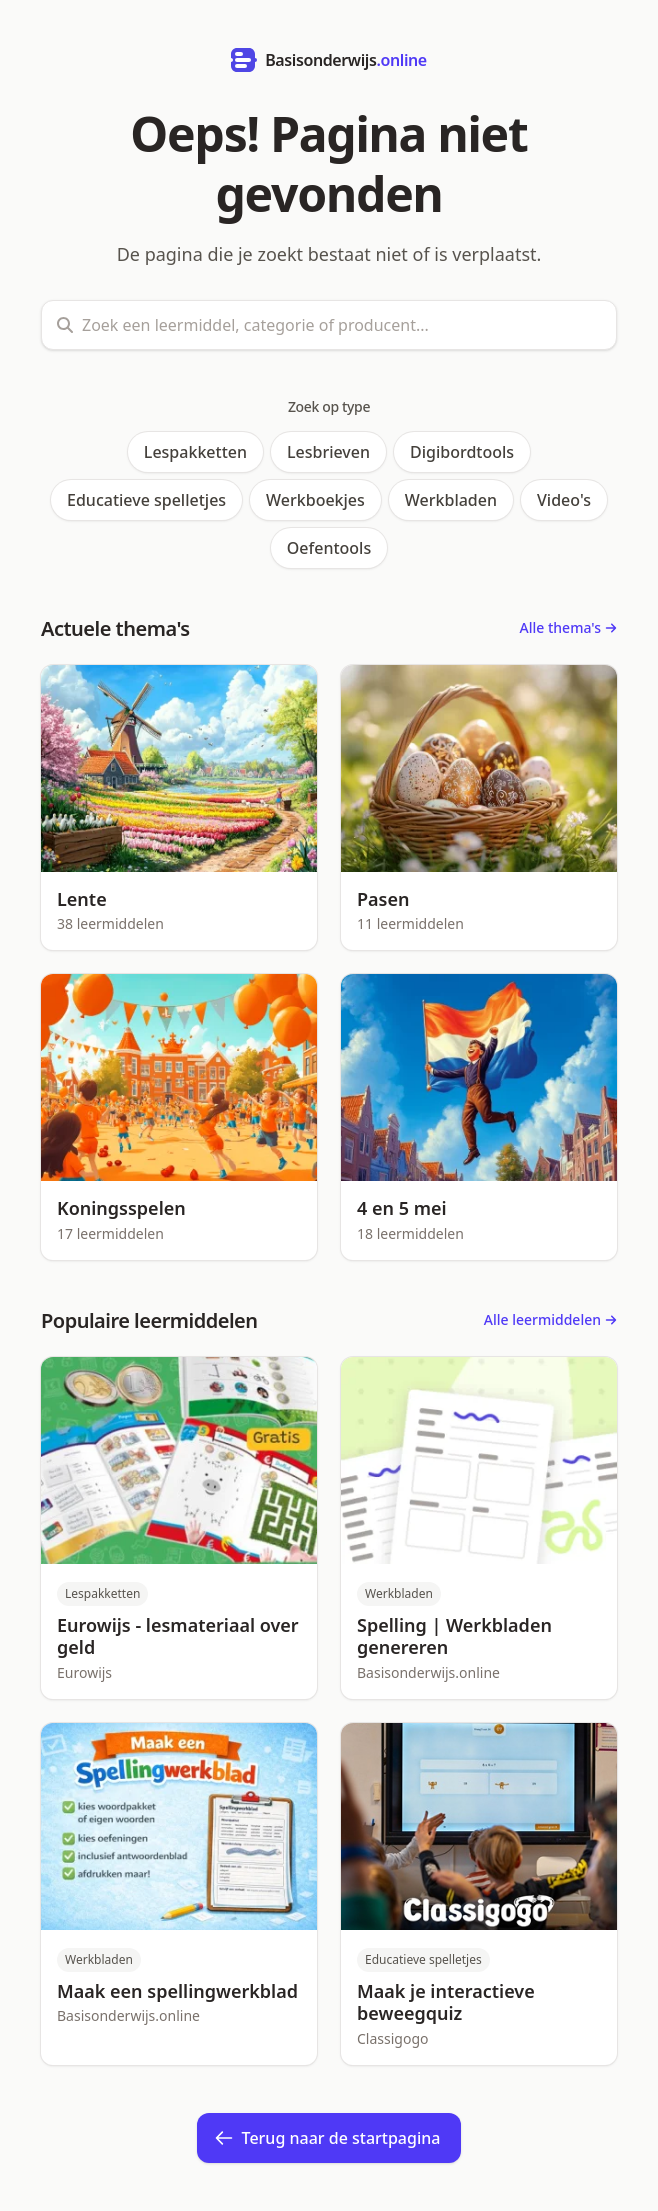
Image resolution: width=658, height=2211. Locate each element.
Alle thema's (568, 627)
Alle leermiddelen (550, 1319)
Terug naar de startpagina (327, 2138)
